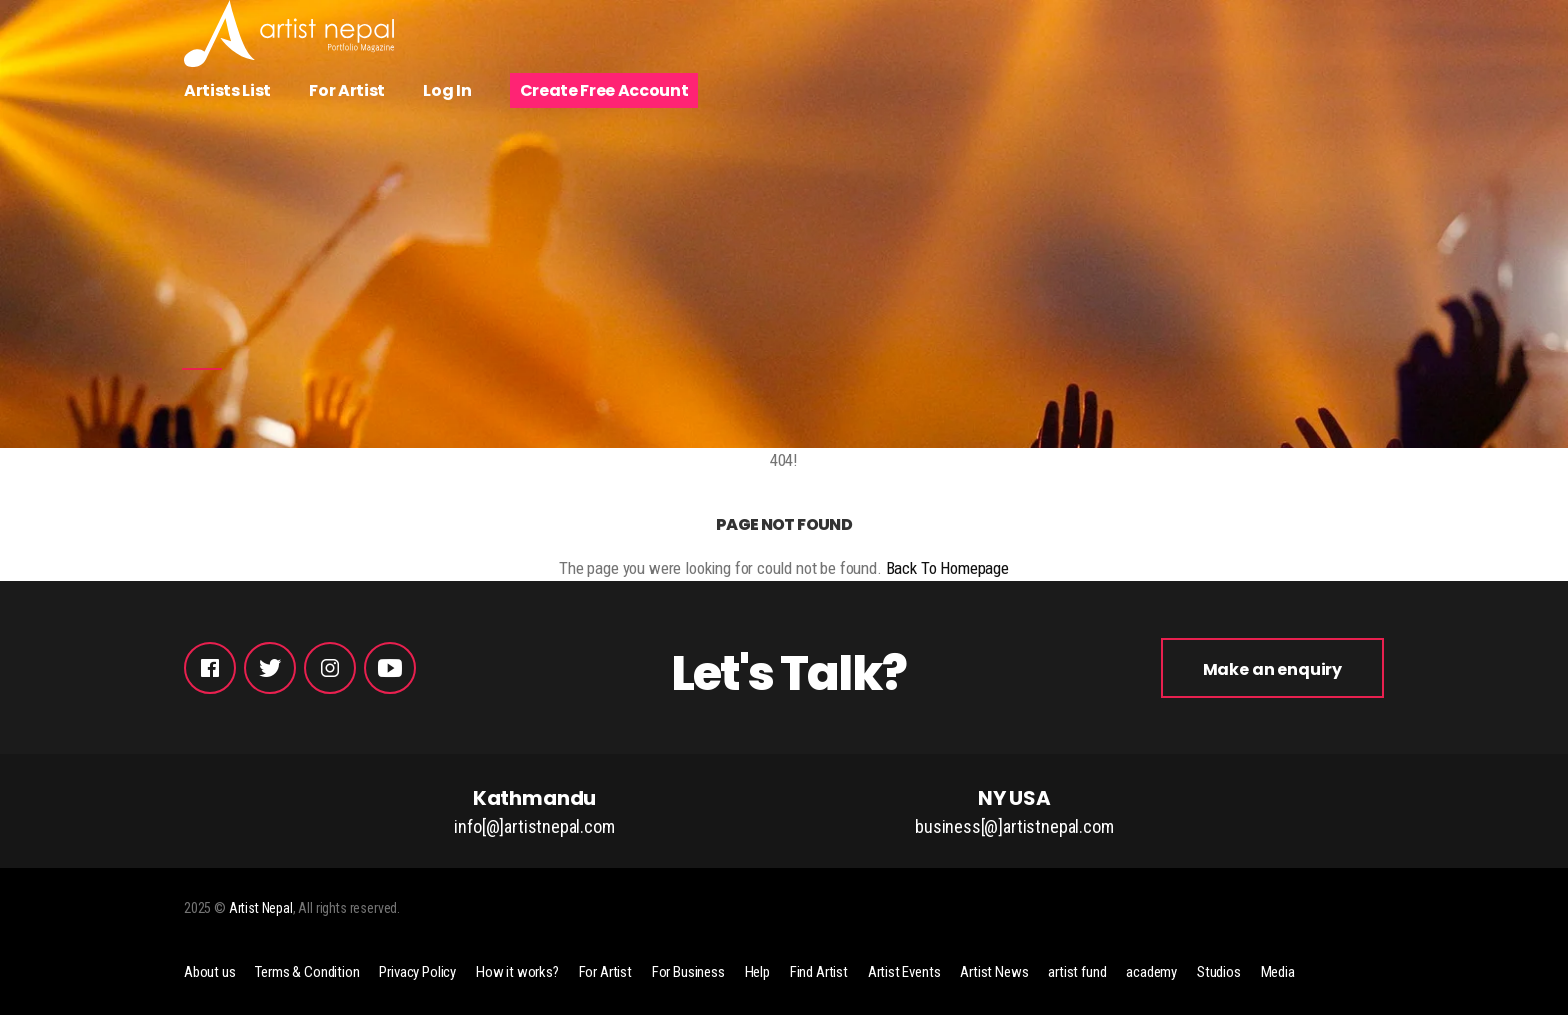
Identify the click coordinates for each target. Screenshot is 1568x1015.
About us (210, 972)
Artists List (227, 90)
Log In (447, 90)
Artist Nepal (261, 908)
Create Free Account (604, 90)
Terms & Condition (307, 972)
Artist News (994, 972)
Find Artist (819, 972)
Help (757, 972)
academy (1151, 972)
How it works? (517, 972)
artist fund (1077, 972)
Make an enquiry (1272, 669)
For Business (688, 972)
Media (1278, 972)
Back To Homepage (947, 568)
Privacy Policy (417, 972)
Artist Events (904, 972)
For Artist (347, 90)
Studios (1219, 972)
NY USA (1014, 812)
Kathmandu (534, 812)
